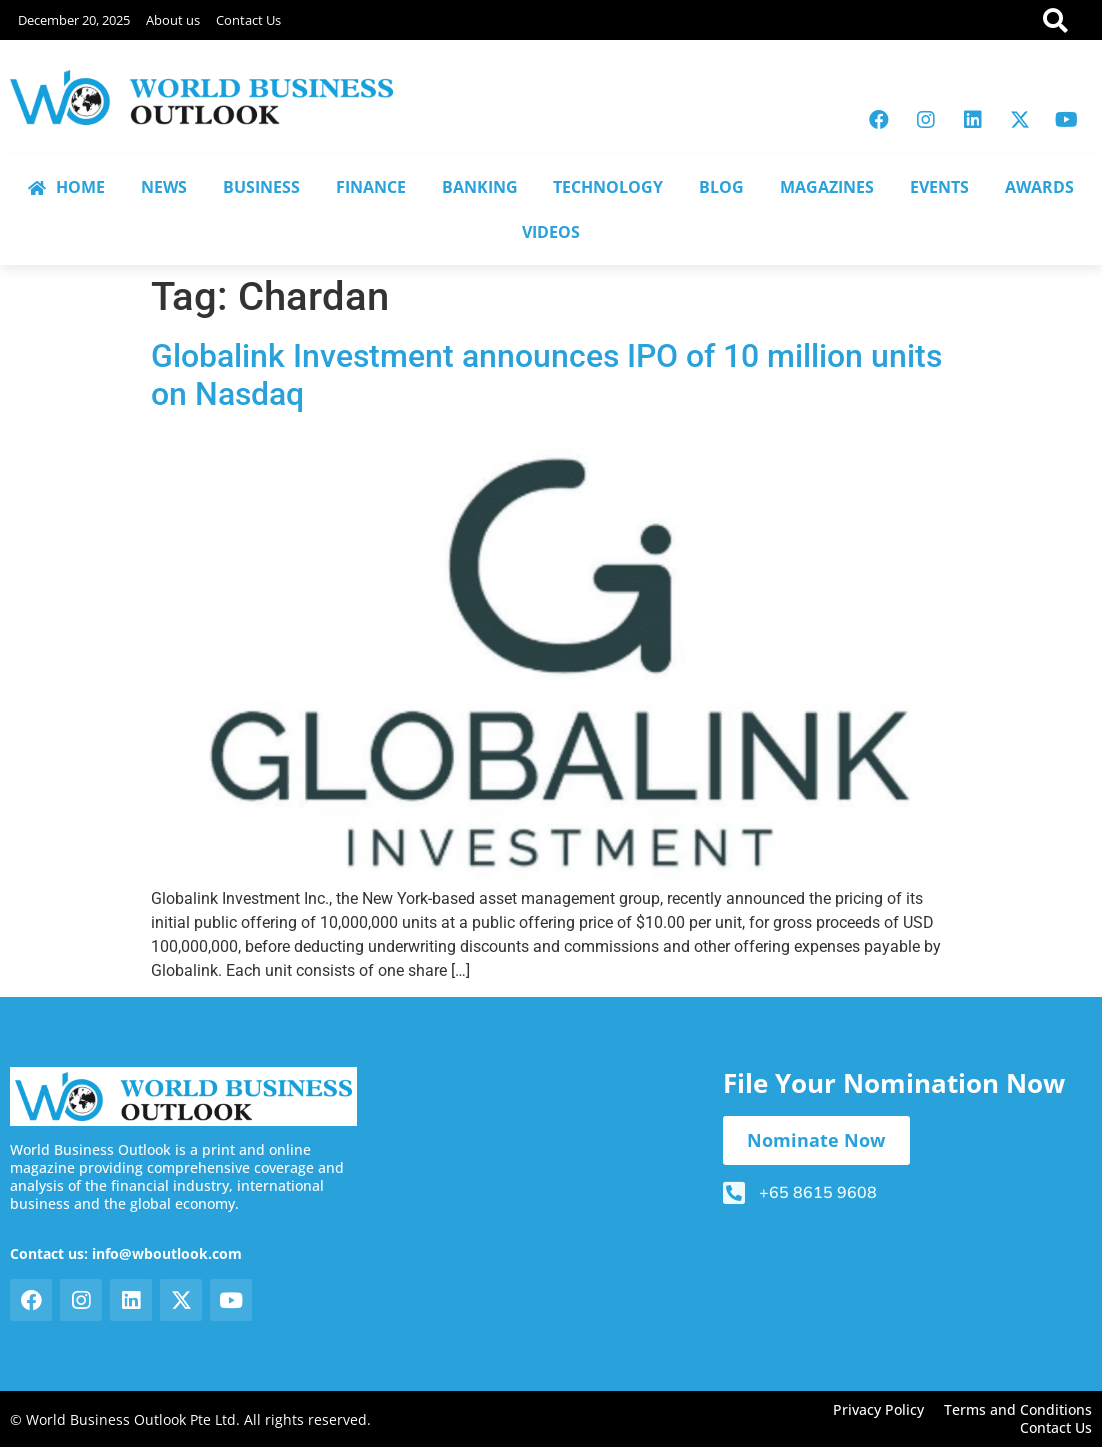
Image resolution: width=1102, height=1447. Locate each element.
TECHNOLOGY (608, 187)
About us (173, 20)
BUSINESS (261, 187)
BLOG (721, 187)
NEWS (164, 187)
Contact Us (248, 20)
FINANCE (371, 187)
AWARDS (1039, 187)
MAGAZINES (827, 187)
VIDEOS (551, 232)
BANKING (480, 187)
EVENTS (939, 187)
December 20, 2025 (74, 20)
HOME (66, 187)
